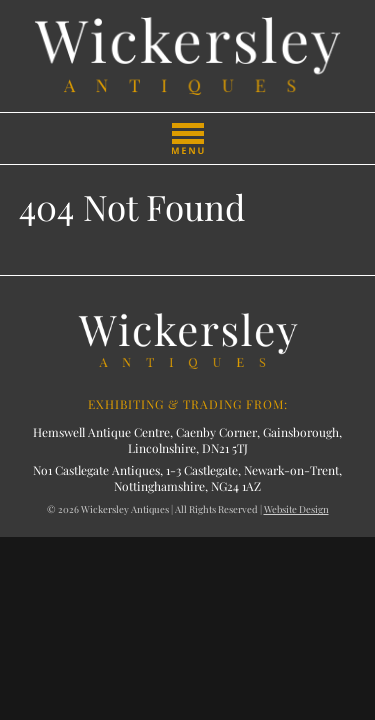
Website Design (296, 509)
